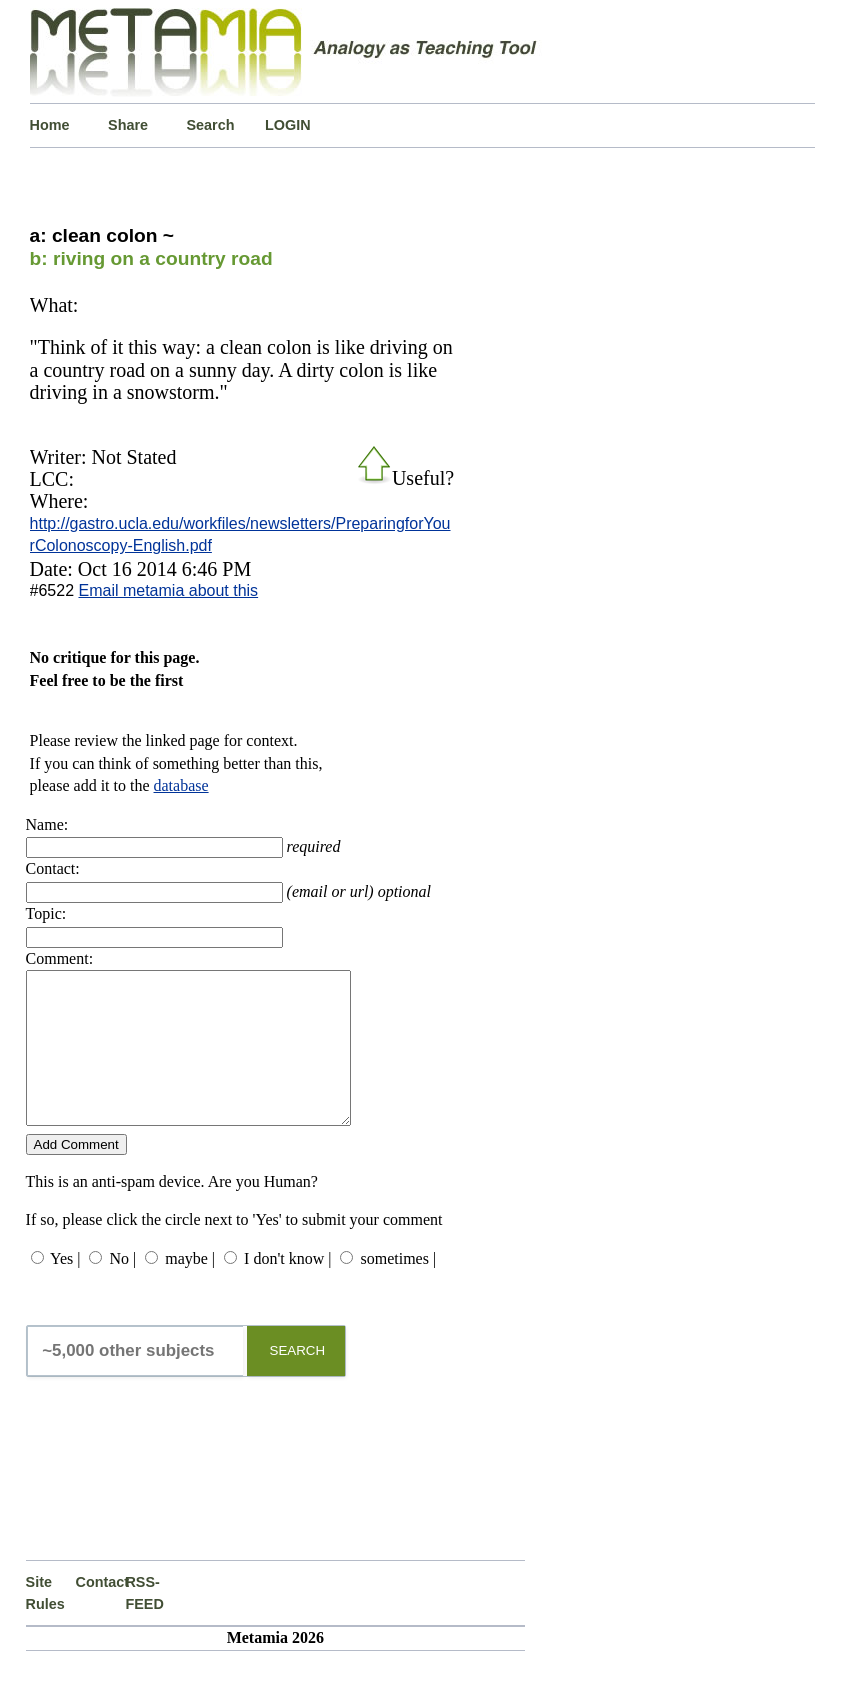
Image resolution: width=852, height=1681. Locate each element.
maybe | (190, 1288)
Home (50, 125)
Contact (100, 1612)
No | (122, 1288)
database (181, 785)
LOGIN (288, 125)
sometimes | (398, 1288)
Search (211, 125)
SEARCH (298, 1380)
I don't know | (287, 1288)
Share (128, 125)
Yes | (65, 1288)
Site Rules (45, 1623)
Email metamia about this (168, 590)
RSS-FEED (144, 1623)
